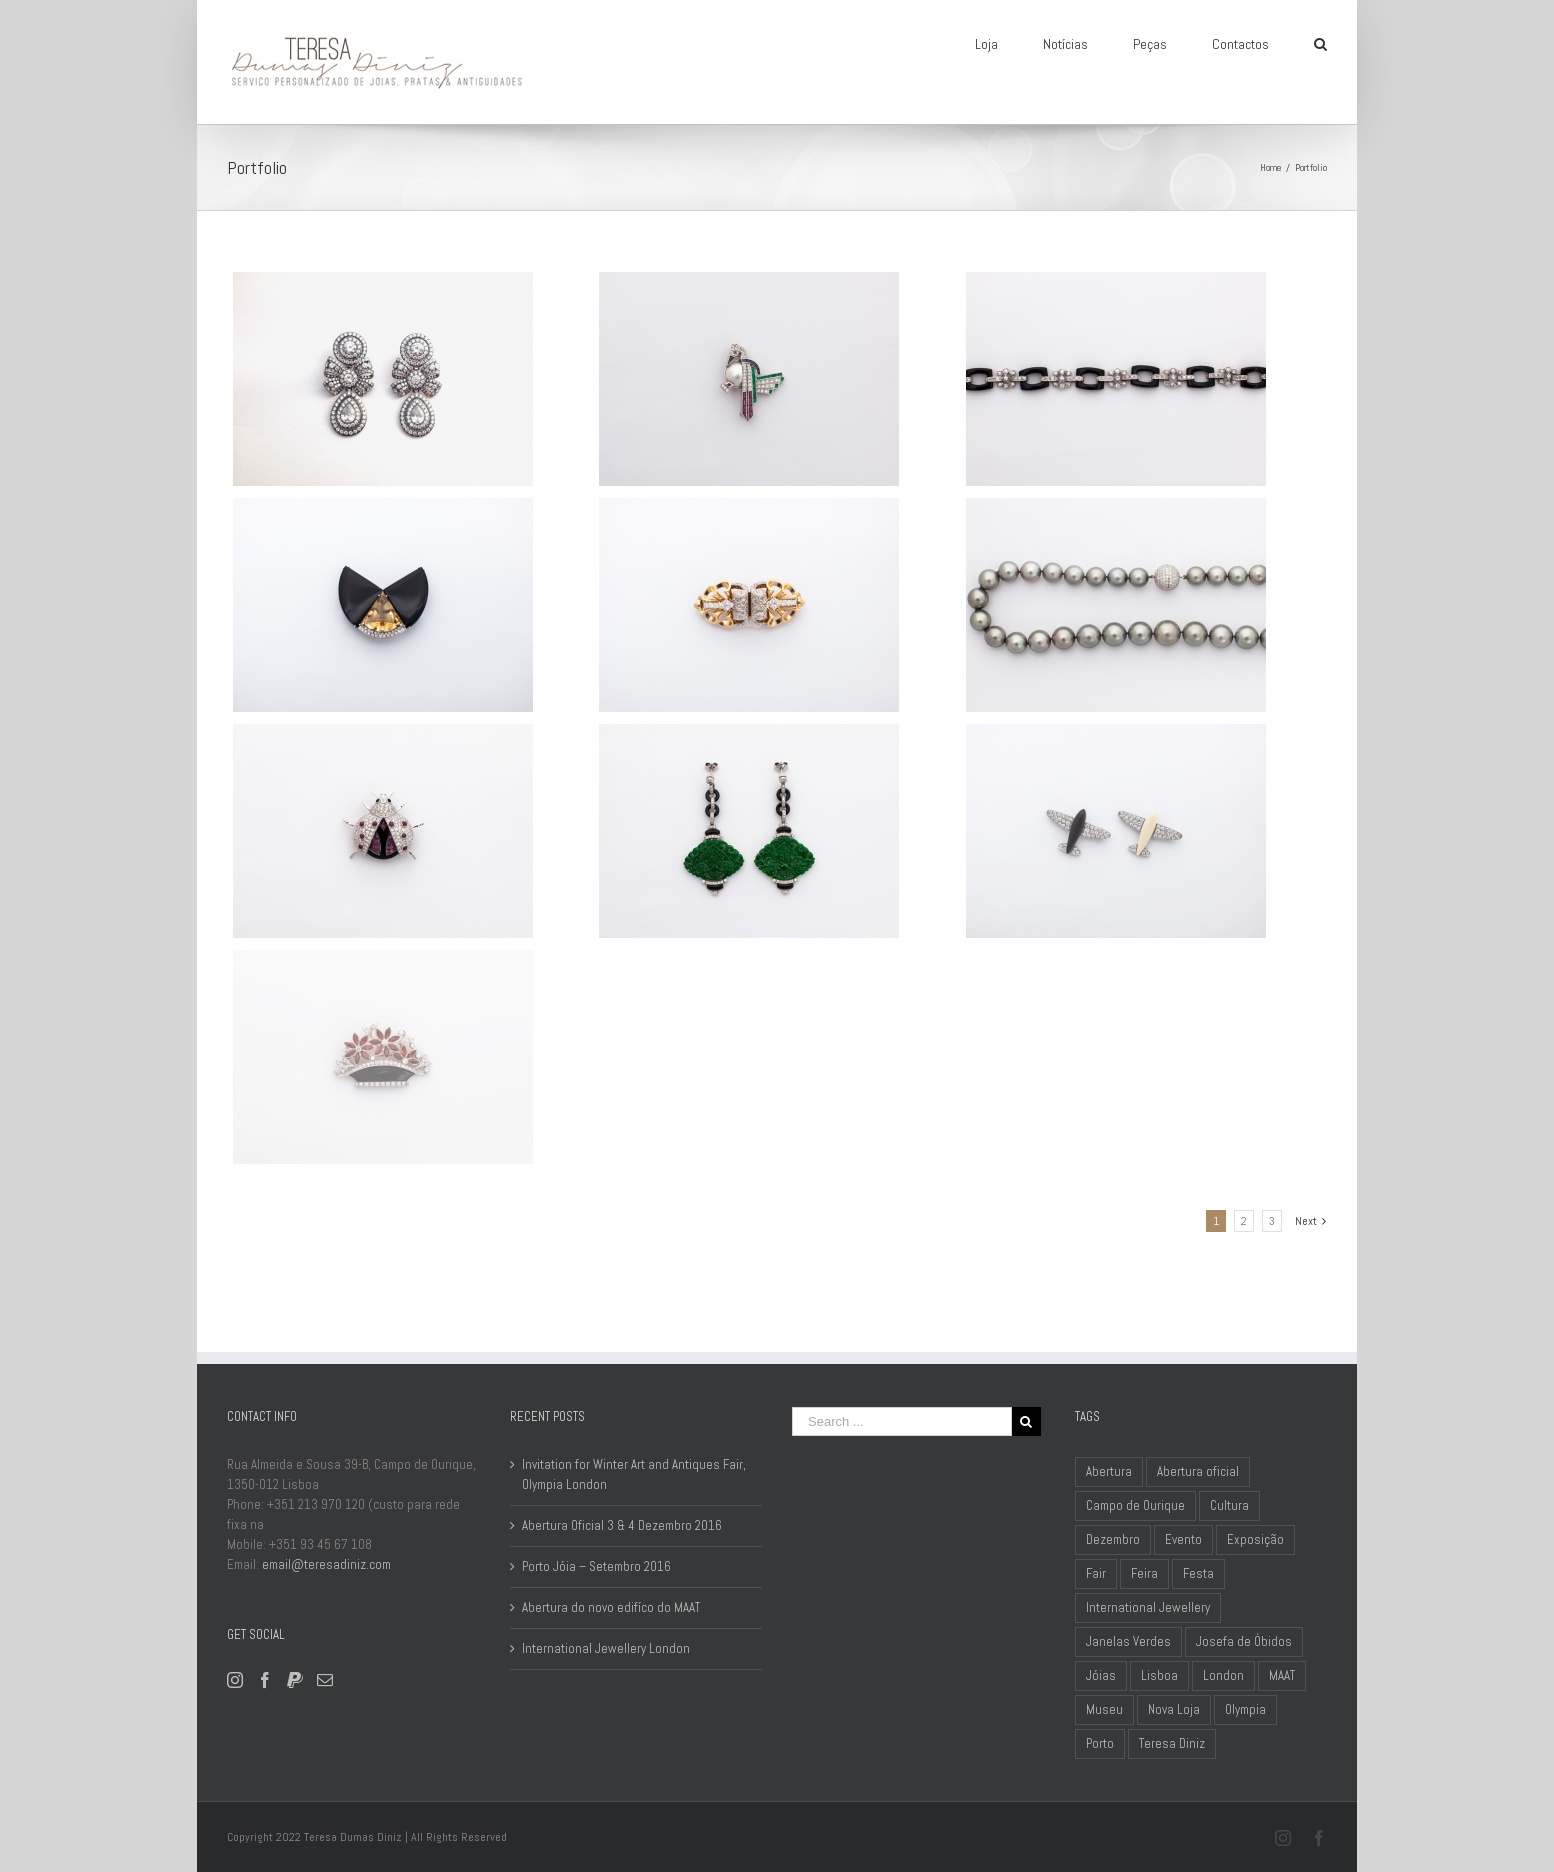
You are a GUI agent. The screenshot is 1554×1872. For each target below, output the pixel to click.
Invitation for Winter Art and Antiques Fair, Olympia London (634, 1474)
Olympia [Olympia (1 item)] (1245, 1709)
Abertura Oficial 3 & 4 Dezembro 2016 (622, 1525)
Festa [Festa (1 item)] (1198, 1573)
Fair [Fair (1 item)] (1096, 1573)
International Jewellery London (606, 1648)
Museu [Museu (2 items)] (1104, 1709)
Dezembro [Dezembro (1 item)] (1113, 1539)
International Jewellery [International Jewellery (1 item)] (1148, 1607)
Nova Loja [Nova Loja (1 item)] (1174, 1709)
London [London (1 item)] (1223, 1675)
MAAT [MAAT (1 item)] (1282, 1675)
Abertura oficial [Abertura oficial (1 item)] (1198, 1471)
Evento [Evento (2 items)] (1183, 1539)
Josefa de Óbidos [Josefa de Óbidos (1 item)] (1244, 1641)
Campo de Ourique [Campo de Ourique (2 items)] (1135, 1505)
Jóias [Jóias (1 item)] (1101, 1675)
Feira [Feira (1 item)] (1144, 1573)
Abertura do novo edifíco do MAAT (611, 1607)
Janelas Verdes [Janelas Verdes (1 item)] (1128, 1641)
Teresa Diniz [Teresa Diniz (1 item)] (1172, 1743)
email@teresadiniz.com (326, 1564)
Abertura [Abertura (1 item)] (1109, 1471)
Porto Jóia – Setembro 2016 (596, 1566)
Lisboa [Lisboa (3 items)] (1159, 1675)
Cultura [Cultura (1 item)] (1229, 1505)
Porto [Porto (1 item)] (1100, 1743)
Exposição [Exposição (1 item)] (1255, 1539)
